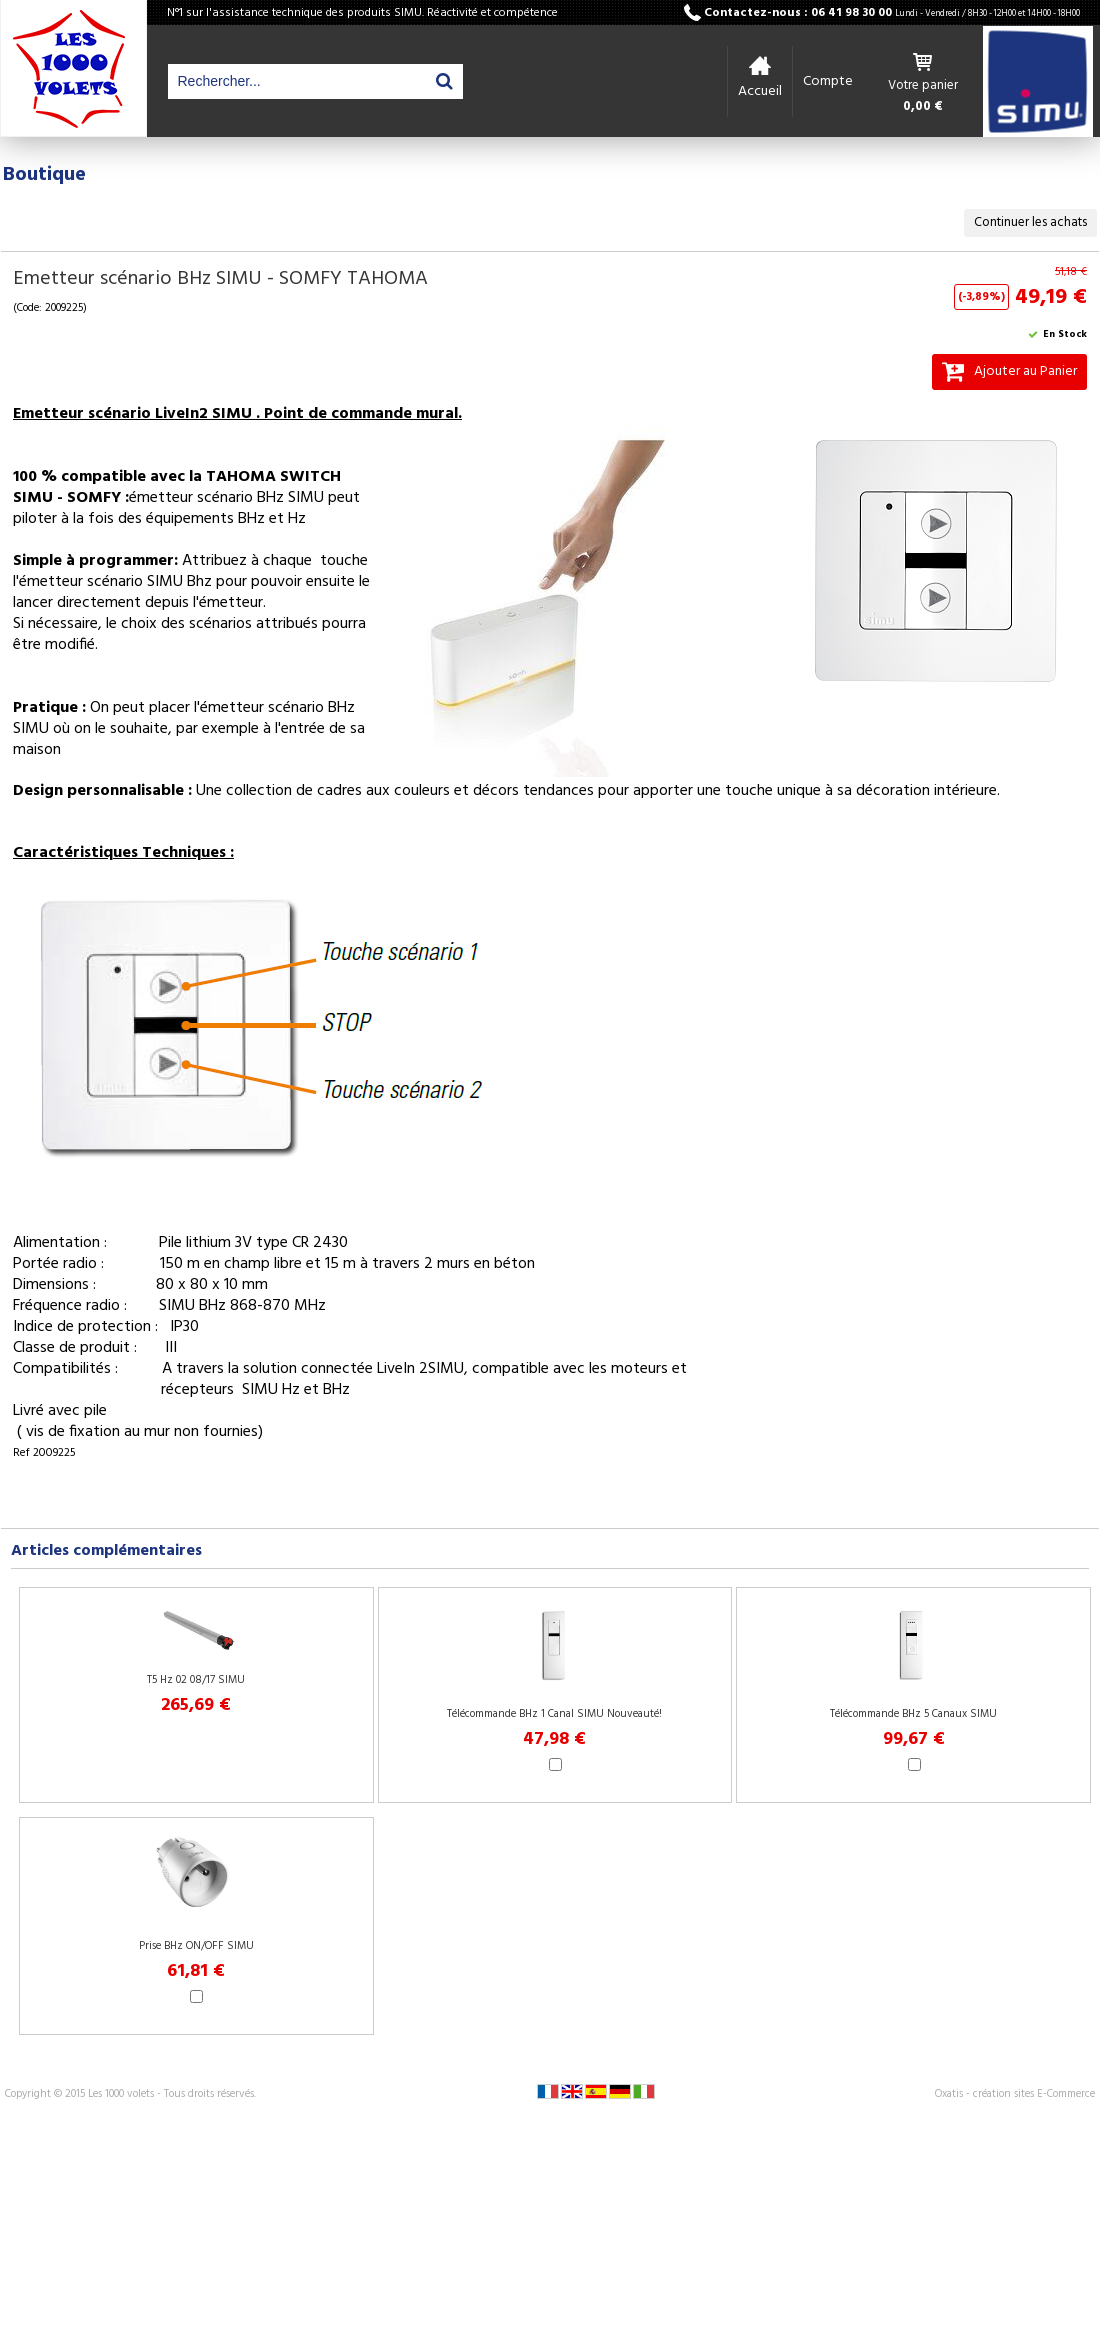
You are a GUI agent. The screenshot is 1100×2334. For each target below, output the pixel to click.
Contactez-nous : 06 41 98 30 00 (892, 13)
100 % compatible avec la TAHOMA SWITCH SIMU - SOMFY (177, 487)
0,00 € (923, 107)
